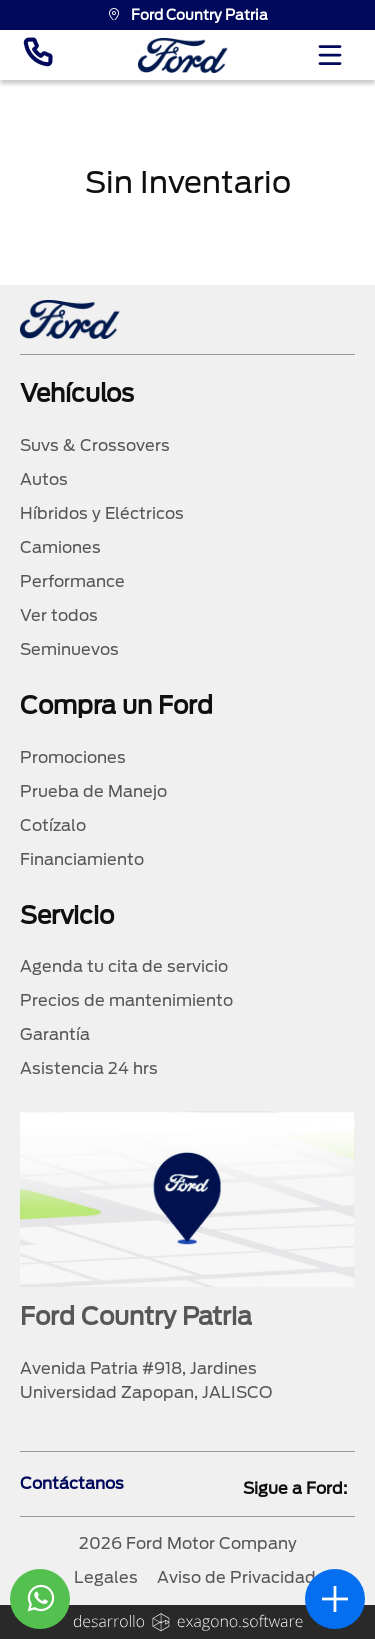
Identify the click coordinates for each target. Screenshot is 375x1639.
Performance (72, 581)
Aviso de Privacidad (236, 1577)
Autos (44, 479)
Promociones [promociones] (73, 757)
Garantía (55, 1034)
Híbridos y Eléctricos (102, 513)
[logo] (183, 55)
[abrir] (335, 1599)
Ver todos (59, 615)
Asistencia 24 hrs (89, 1068)
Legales (106, 1577)
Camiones (60, 547)
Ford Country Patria (187, 15)
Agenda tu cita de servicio (124, 966)
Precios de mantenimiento (126, 1000)
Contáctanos (72, 1483)
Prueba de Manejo (93, 791)
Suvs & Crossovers (95, 445)
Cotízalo (53, 825)
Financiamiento (82, 859)
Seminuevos (69, 649)
